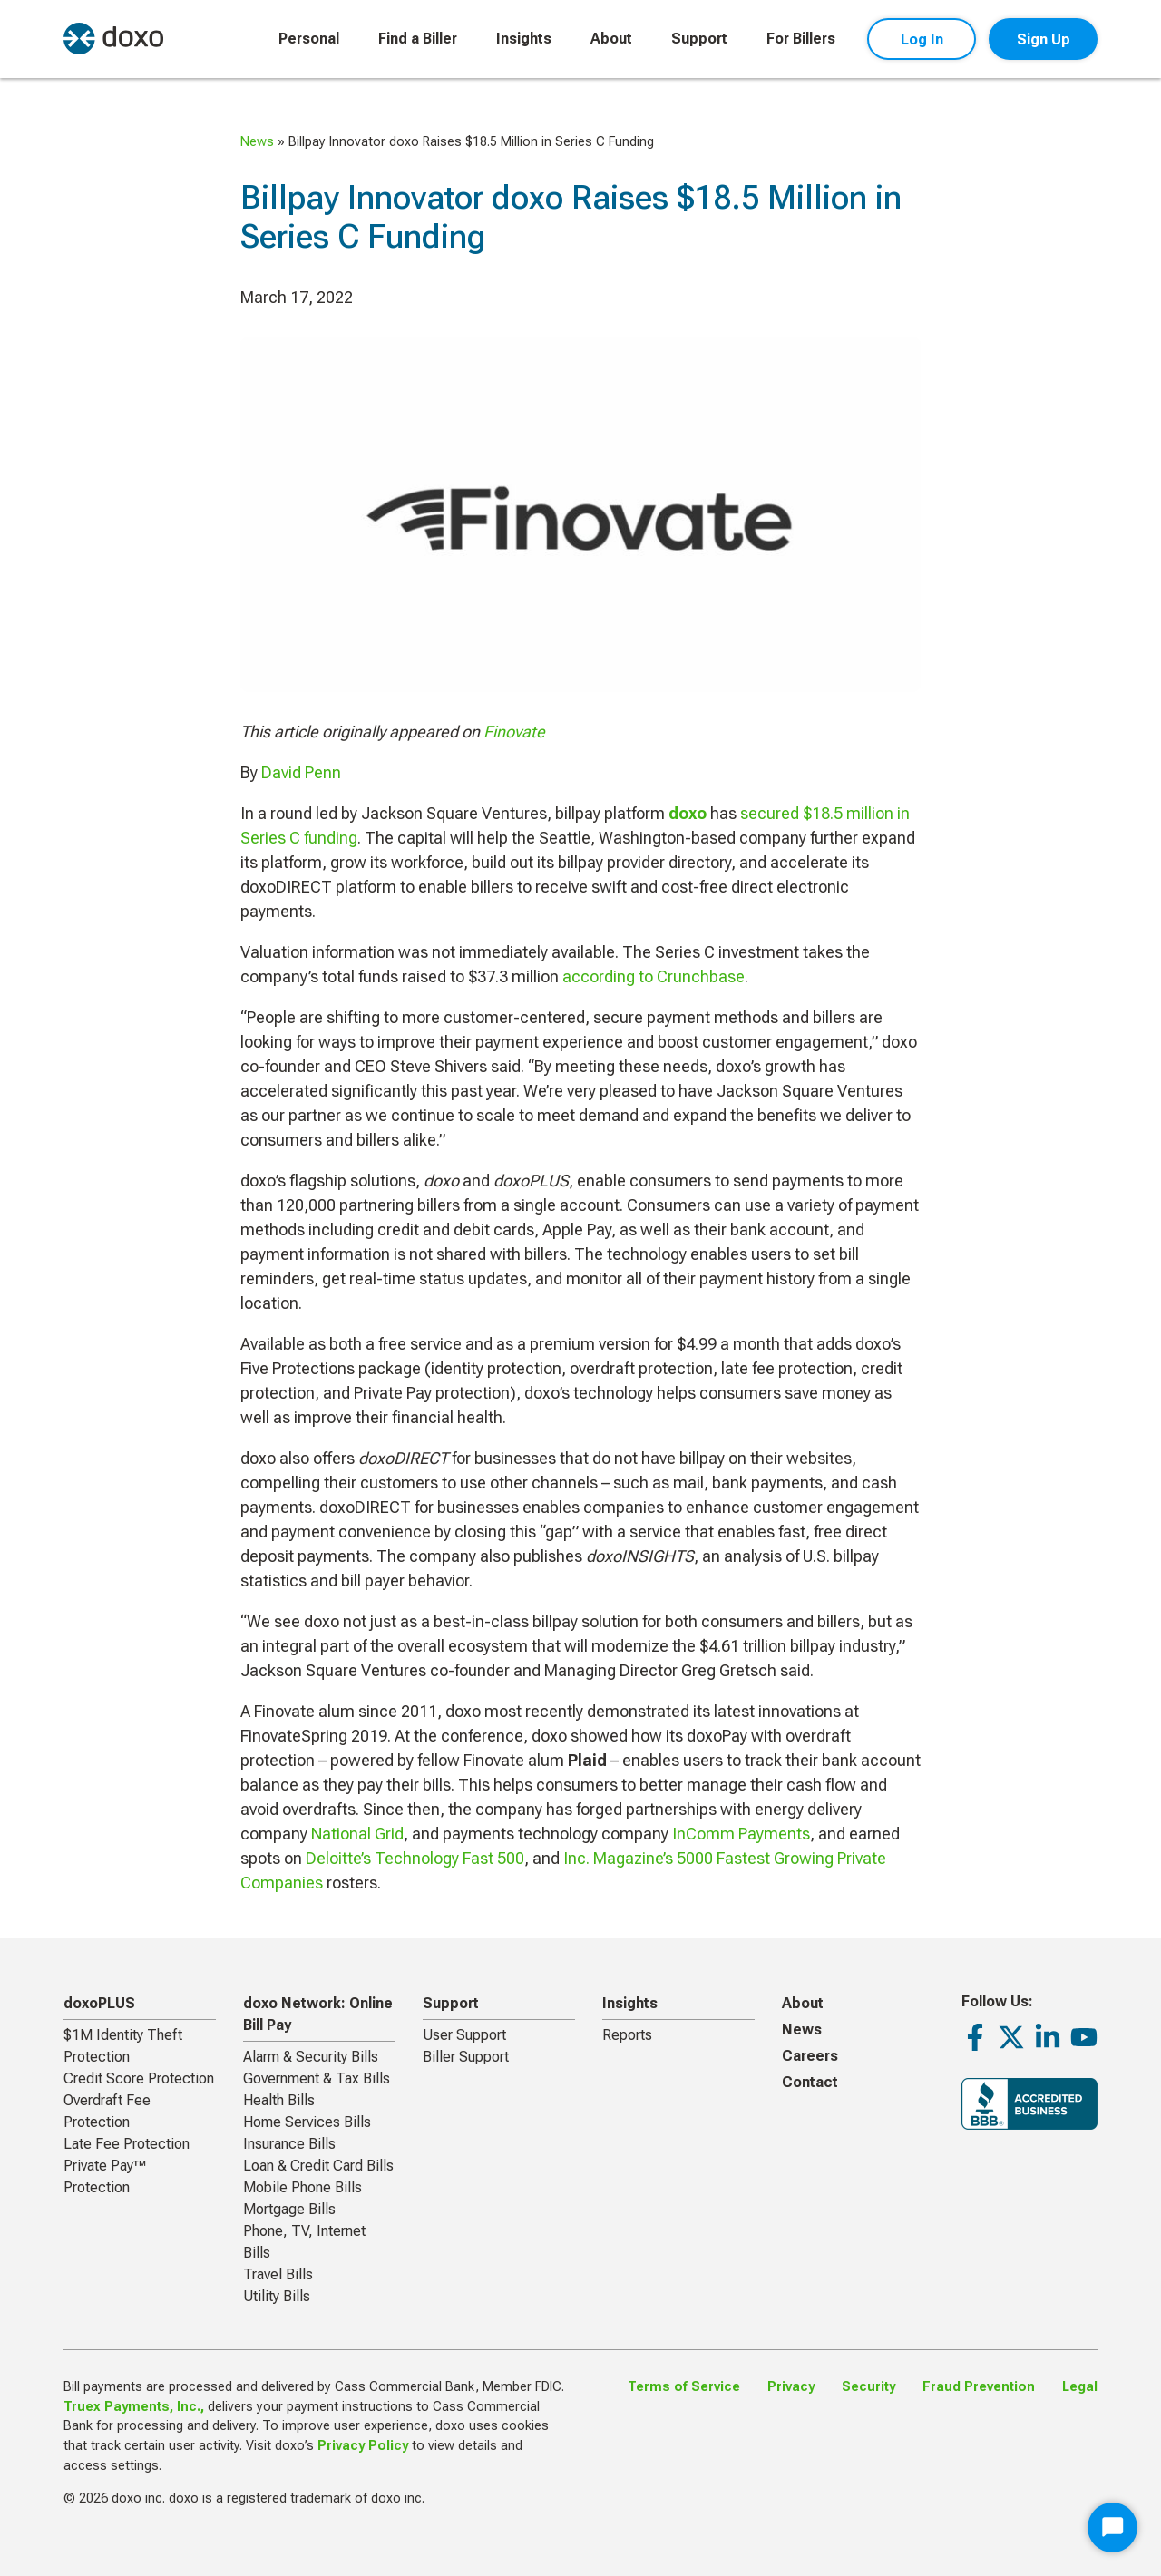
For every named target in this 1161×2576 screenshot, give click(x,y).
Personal (308, 38)
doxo (687, 813)
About (611, 38)
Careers (810, 2055)
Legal (1080, 2387)
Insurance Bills (289, 2143)
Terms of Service (684, 2387)
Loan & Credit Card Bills (318, 2165)
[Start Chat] (1112, 2527)
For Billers (800, 38)
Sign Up (1043, 39)
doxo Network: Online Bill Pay (318, 2014)
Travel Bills (278, 2274)
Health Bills (279, 2100)
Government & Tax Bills (316, 2078)
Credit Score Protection (138, 2078)
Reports (627, 2035)
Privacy (791, 2387)
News (257, 142)
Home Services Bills (307, 2122)
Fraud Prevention (978, 2387)
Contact (810, 2082)
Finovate (514, 731)
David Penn (301, 772)
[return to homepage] (113, 38)
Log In (922, 39)
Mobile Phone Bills (302, 2187)
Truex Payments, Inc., (133, 2407)
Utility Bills (276, 2296)
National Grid (357, 1833)
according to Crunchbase (653, 976)
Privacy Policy (362, 2446)
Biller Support (466, 2056)
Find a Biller (417, 38)
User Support (464, 2035)
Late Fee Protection (126, 2143)
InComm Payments (741, 1833)
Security (868, 2387)
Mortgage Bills (289, 2209)
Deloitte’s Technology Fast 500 (415, 1858)
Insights (523, 38)
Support (699, 38)
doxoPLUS (99, 2003)
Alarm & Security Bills (310, 2056)
